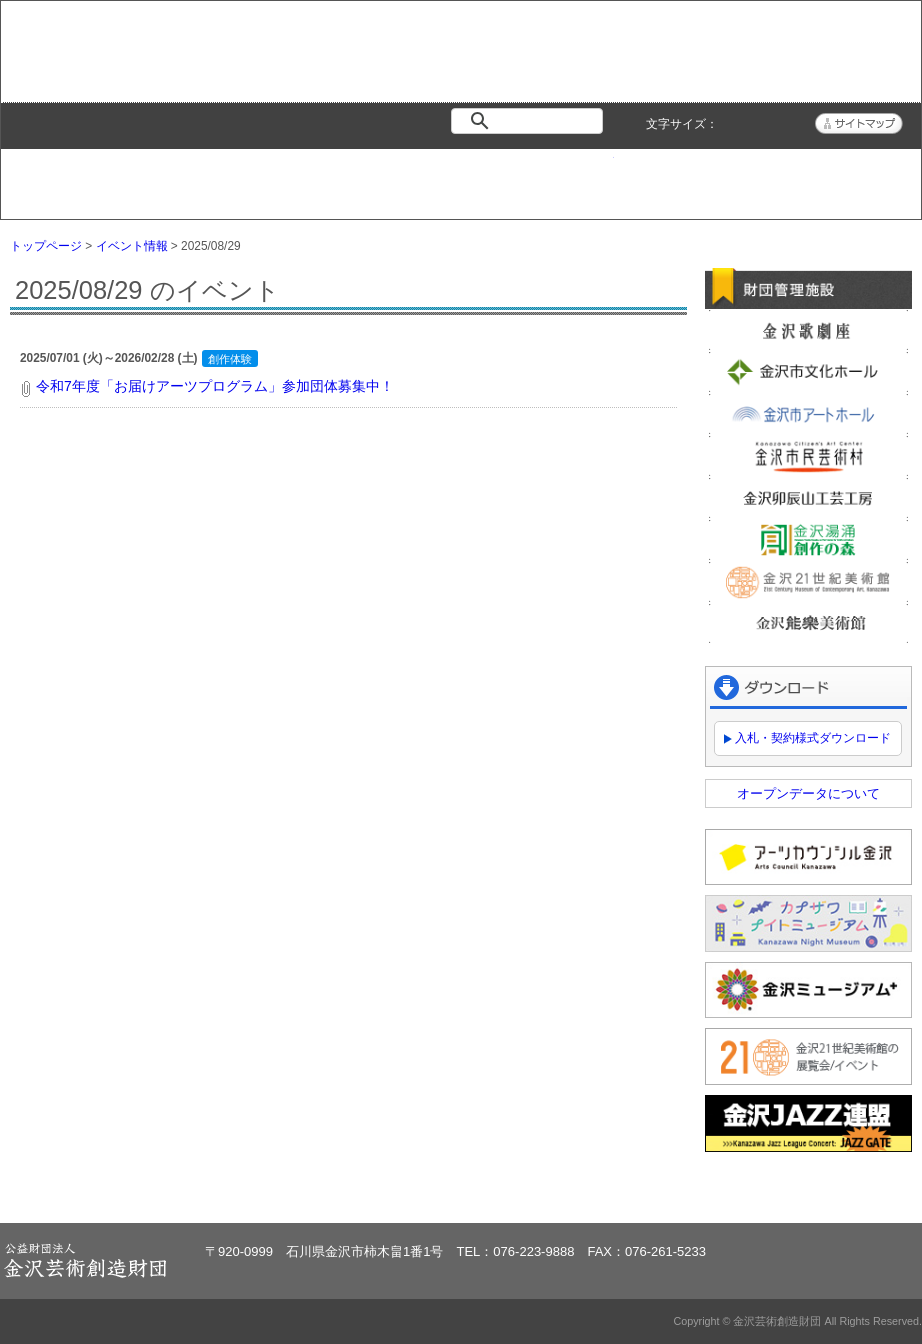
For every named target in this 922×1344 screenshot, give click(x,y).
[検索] (531, 121)
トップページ (77, 175)
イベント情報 (230, 175)
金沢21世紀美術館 (808, 582)
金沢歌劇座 (808, 330)
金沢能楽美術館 (808, 624)
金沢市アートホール (808, 414)
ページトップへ (850, 1190)
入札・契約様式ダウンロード (813, 738)
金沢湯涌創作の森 (808, 540)
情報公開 (537, 175)
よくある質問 (690, 175)
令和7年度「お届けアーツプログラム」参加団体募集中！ (215, 386)
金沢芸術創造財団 (121, 75)
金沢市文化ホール (808, 372)
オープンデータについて (808, 793)
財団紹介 (384, 175)
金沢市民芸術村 (808, 456)
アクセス (843, 175)
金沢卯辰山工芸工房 (808, 498)
